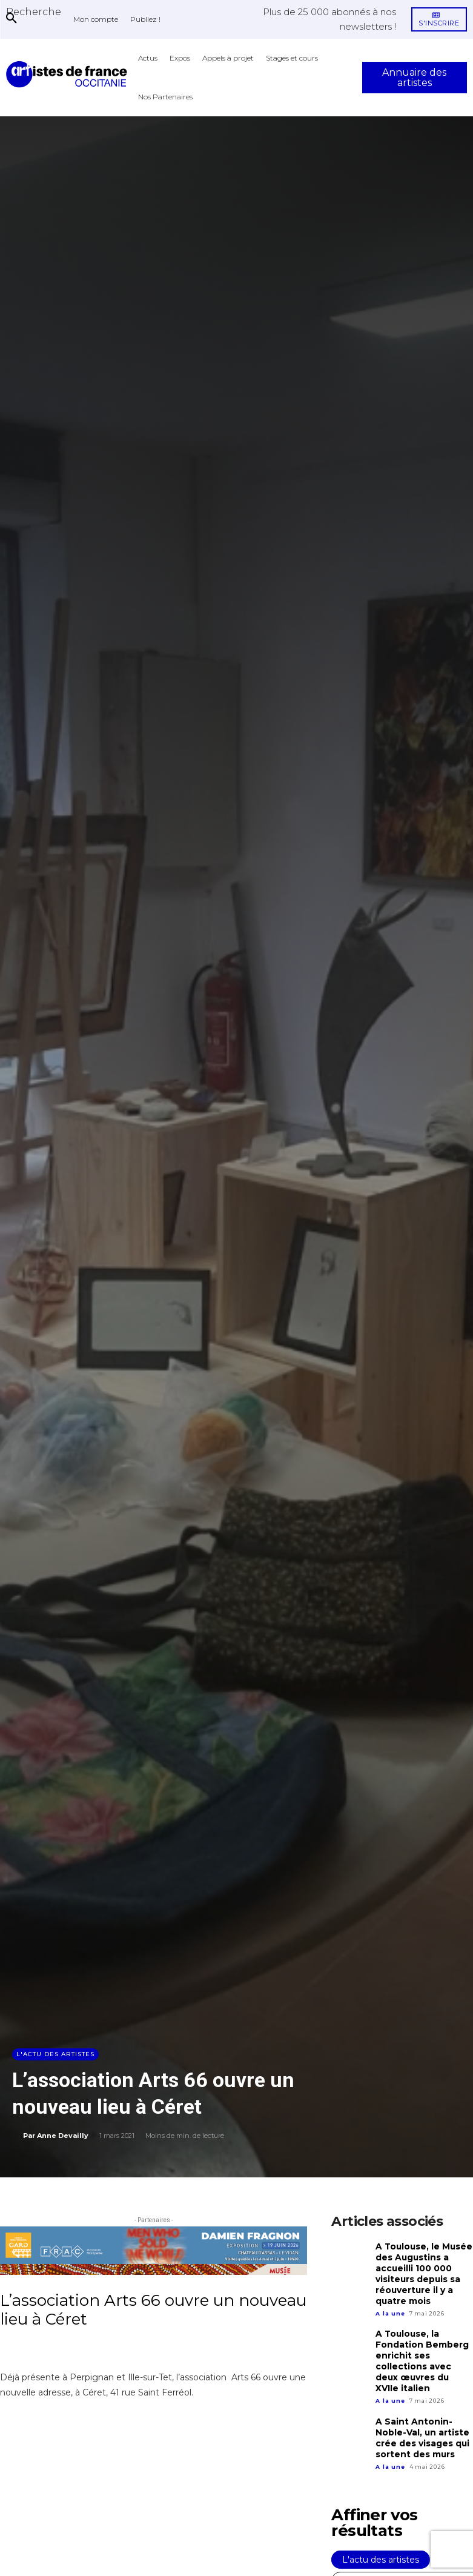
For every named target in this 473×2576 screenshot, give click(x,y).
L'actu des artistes (55, 2054)
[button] (33, 11)
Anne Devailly (62, 2135)
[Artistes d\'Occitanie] (69, 74)
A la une (390, 2309)
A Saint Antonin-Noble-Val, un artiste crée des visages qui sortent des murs (421, 2429)
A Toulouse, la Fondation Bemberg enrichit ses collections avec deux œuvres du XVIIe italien (423, 2355)
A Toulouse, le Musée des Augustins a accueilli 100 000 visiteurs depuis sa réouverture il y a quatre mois (422, 2272)
